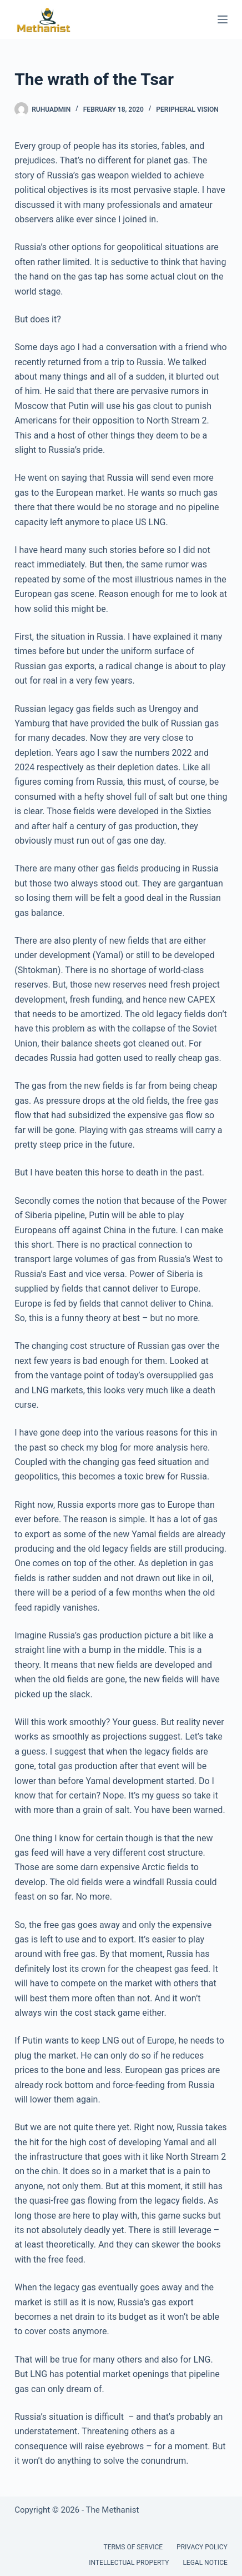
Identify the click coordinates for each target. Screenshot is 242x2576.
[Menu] (223, 19)
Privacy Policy (202, 2547)
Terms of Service (133, 2547)
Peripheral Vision (187, 109)
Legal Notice (205, 2563)
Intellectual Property (129, 2563)
